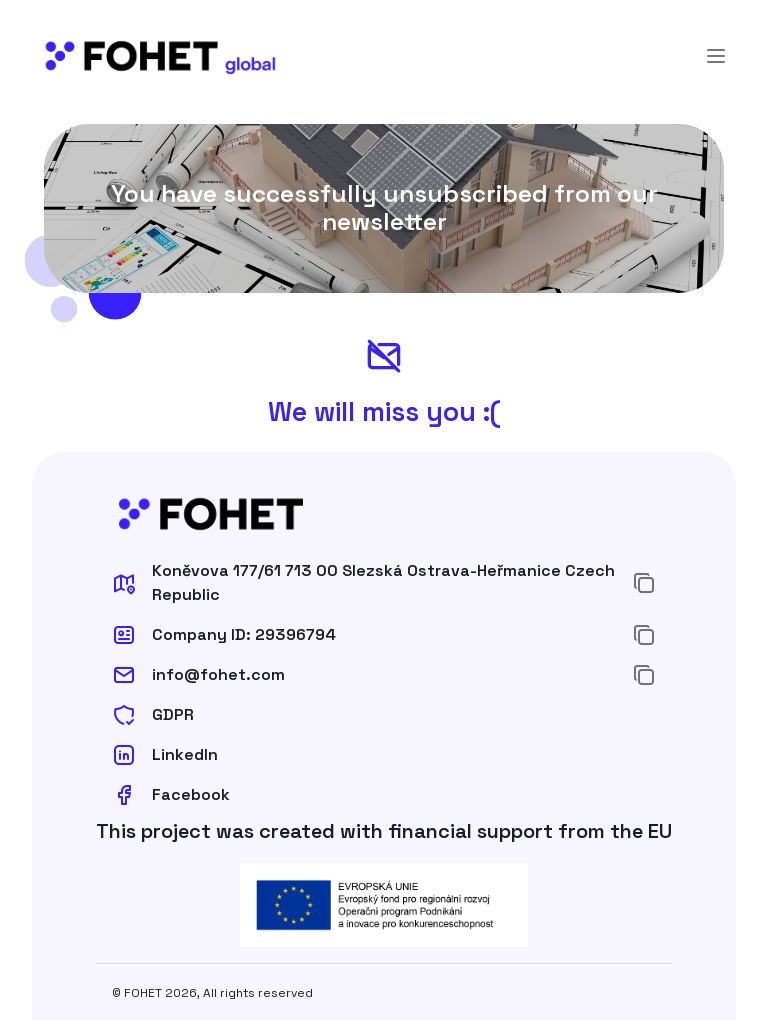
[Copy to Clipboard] (644, 583)
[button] (364, 583)
